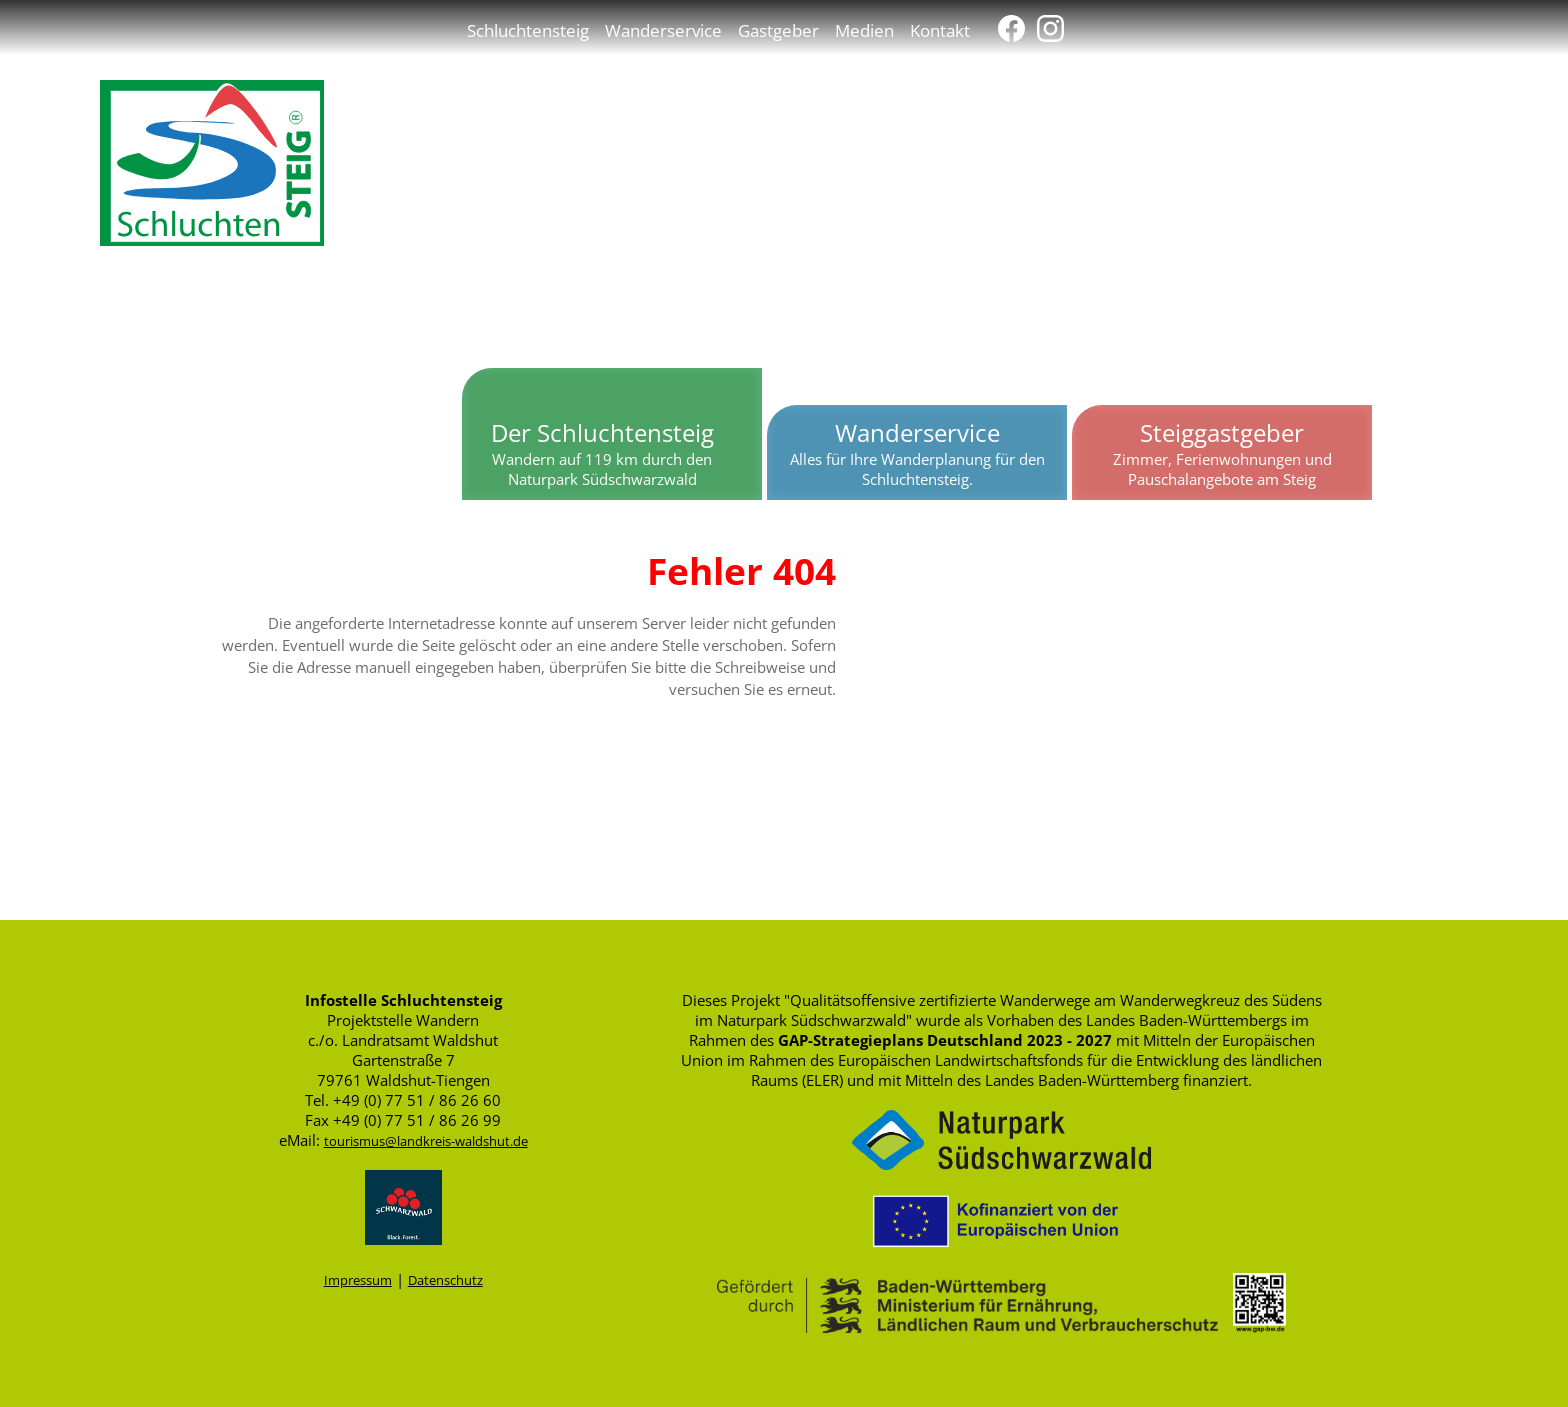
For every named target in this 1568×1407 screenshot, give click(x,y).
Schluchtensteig (528, 30)
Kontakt (940, 30)
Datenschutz (445, 1280)
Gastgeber (778, 30)
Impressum (358, 1280)
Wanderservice (663, 30)
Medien (864, 30)
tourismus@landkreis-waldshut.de (426, 1141)
